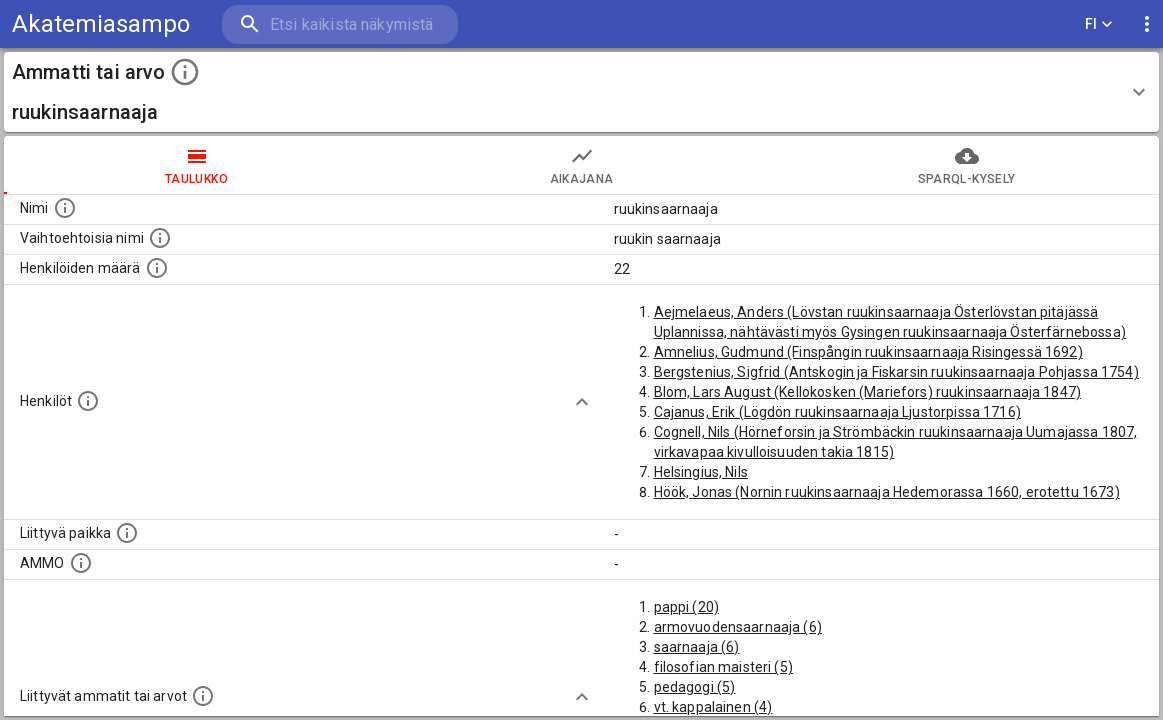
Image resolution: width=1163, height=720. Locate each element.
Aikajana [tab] (581, 165)
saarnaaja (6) (697, 647)
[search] (340, 24)
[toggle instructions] (185, 72)
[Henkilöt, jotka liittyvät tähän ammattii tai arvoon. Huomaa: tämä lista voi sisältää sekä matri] (88, 401)
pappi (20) (687, 607)
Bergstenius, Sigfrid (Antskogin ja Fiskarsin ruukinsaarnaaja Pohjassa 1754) (896, 372)
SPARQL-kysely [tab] (966, 165)
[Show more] (582, 402)
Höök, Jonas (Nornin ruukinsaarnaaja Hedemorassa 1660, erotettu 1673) (887, 492)
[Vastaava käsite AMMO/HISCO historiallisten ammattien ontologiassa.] (81, 563)
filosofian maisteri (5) (723, 667)
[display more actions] (1147, 24)
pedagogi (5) (695, 687)
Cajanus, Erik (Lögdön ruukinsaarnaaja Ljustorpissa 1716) (837, 412)
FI (1099, 24)
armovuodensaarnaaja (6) (738, 627)
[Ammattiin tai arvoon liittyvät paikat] (127, 533)
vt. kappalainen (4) (713, 707)
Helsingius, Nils (701, 472)
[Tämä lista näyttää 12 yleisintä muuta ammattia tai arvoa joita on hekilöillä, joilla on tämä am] (203, 696)
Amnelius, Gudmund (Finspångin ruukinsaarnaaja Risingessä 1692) (868, 352)
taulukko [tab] (196, 165)
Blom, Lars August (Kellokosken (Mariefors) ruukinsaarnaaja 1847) (868, 392)
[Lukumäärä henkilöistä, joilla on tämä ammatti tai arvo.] (157, 268)
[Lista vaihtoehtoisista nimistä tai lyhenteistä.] (160, 238)
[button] (581, 92)
